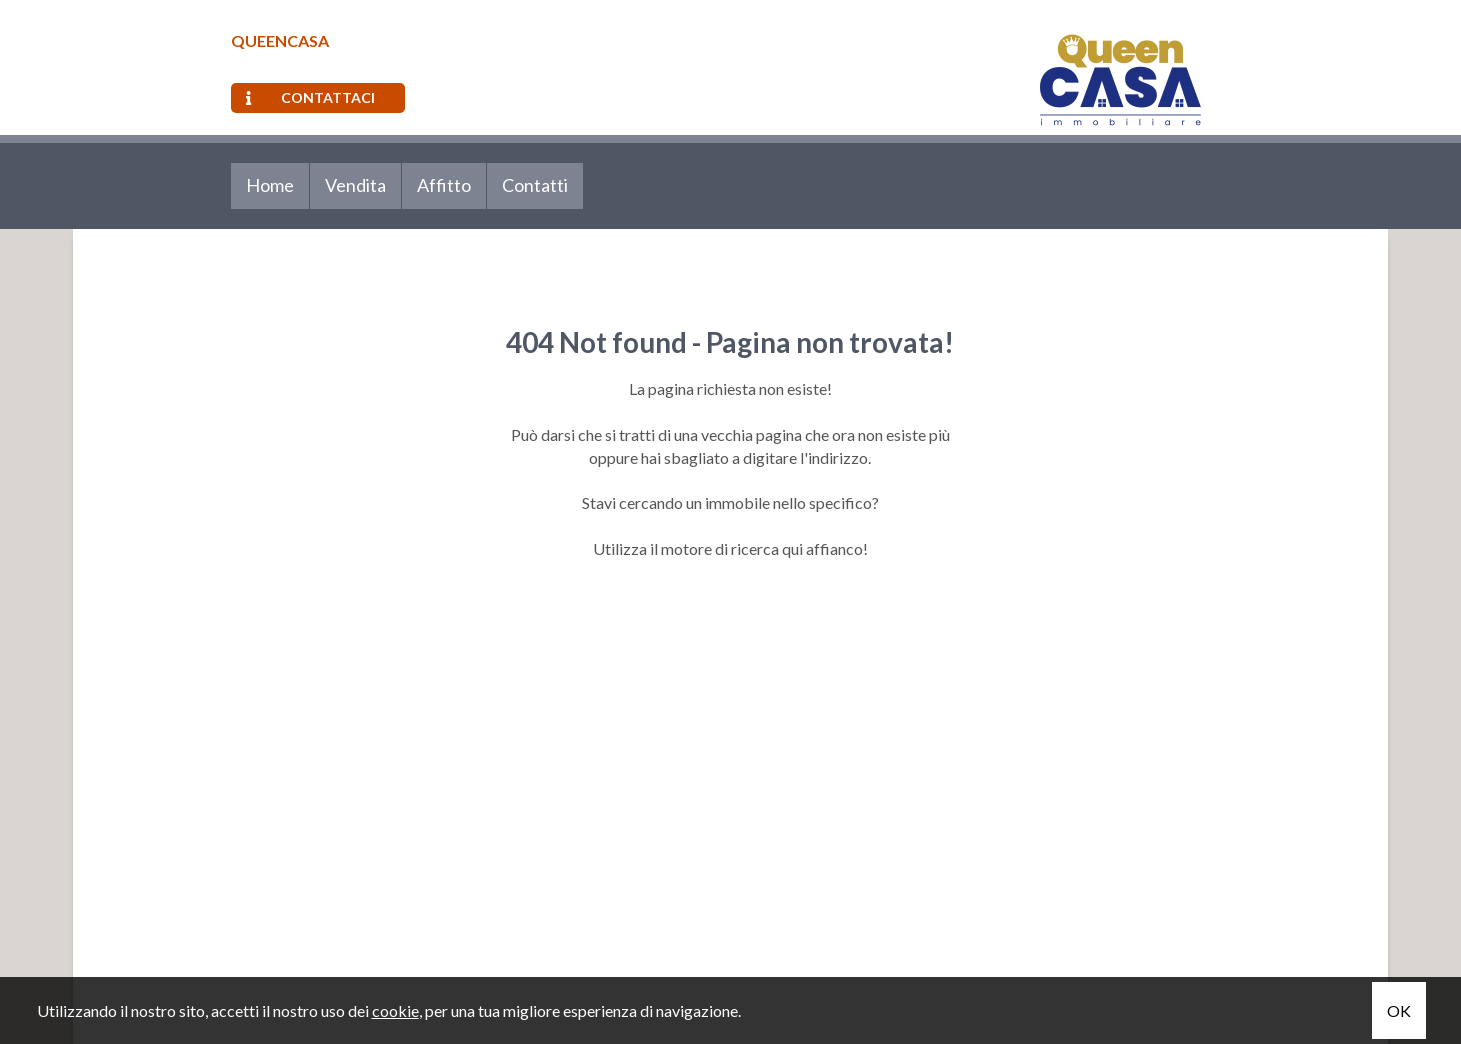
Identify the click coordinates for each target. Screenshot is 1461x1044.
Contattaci (310, 97)
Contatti (535, 185)
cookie (395, 1010)
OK (1399, 1010)
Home (270, 185)
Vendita (355, 185)
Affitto (444, 185)
